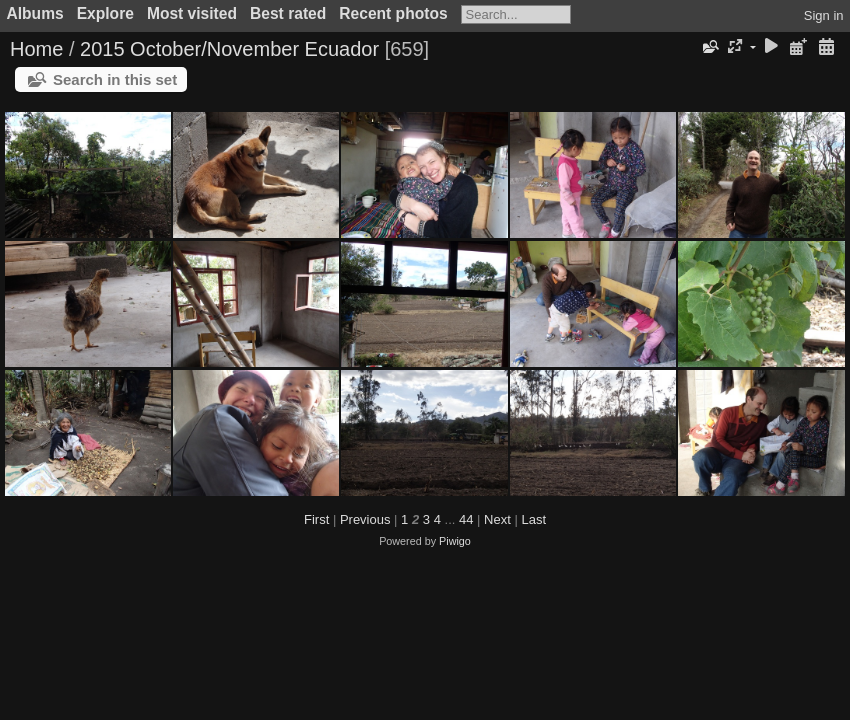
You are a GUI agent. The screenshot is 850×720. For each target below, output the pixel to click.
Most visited (192, 13)
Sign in (824, 15)
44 (466, 519)
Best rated (288, 13)
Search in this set (115, 79)
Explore (105, 13)
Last (533, 519)
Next (497, 519)
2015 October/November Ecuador (229, 49)
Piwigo (455, 541)
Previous (365, 519)
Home (36, 49)
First (316, 519)
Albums (35, 13)
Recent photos (393, 13)
